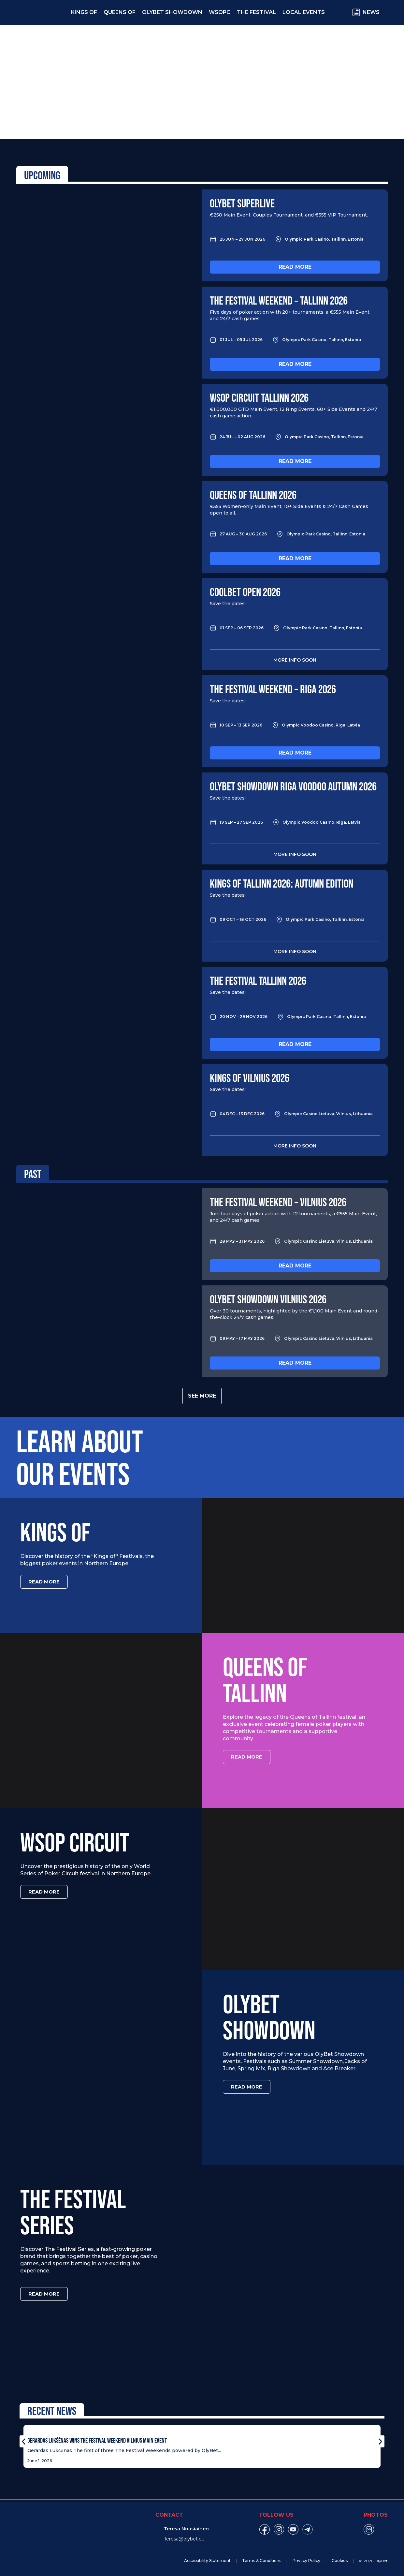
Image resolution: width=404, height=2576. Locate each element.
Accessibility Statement (207, 2558)
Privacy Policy (306, 2558)
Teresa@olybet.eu (184, 2536)
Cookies (340, 2558)
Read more (295, 267)
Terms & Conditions (261, 2558)
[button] (24, 2439)
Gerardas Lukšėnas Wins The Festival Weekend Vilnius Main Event (97, 2438)
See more (202, 1396)
